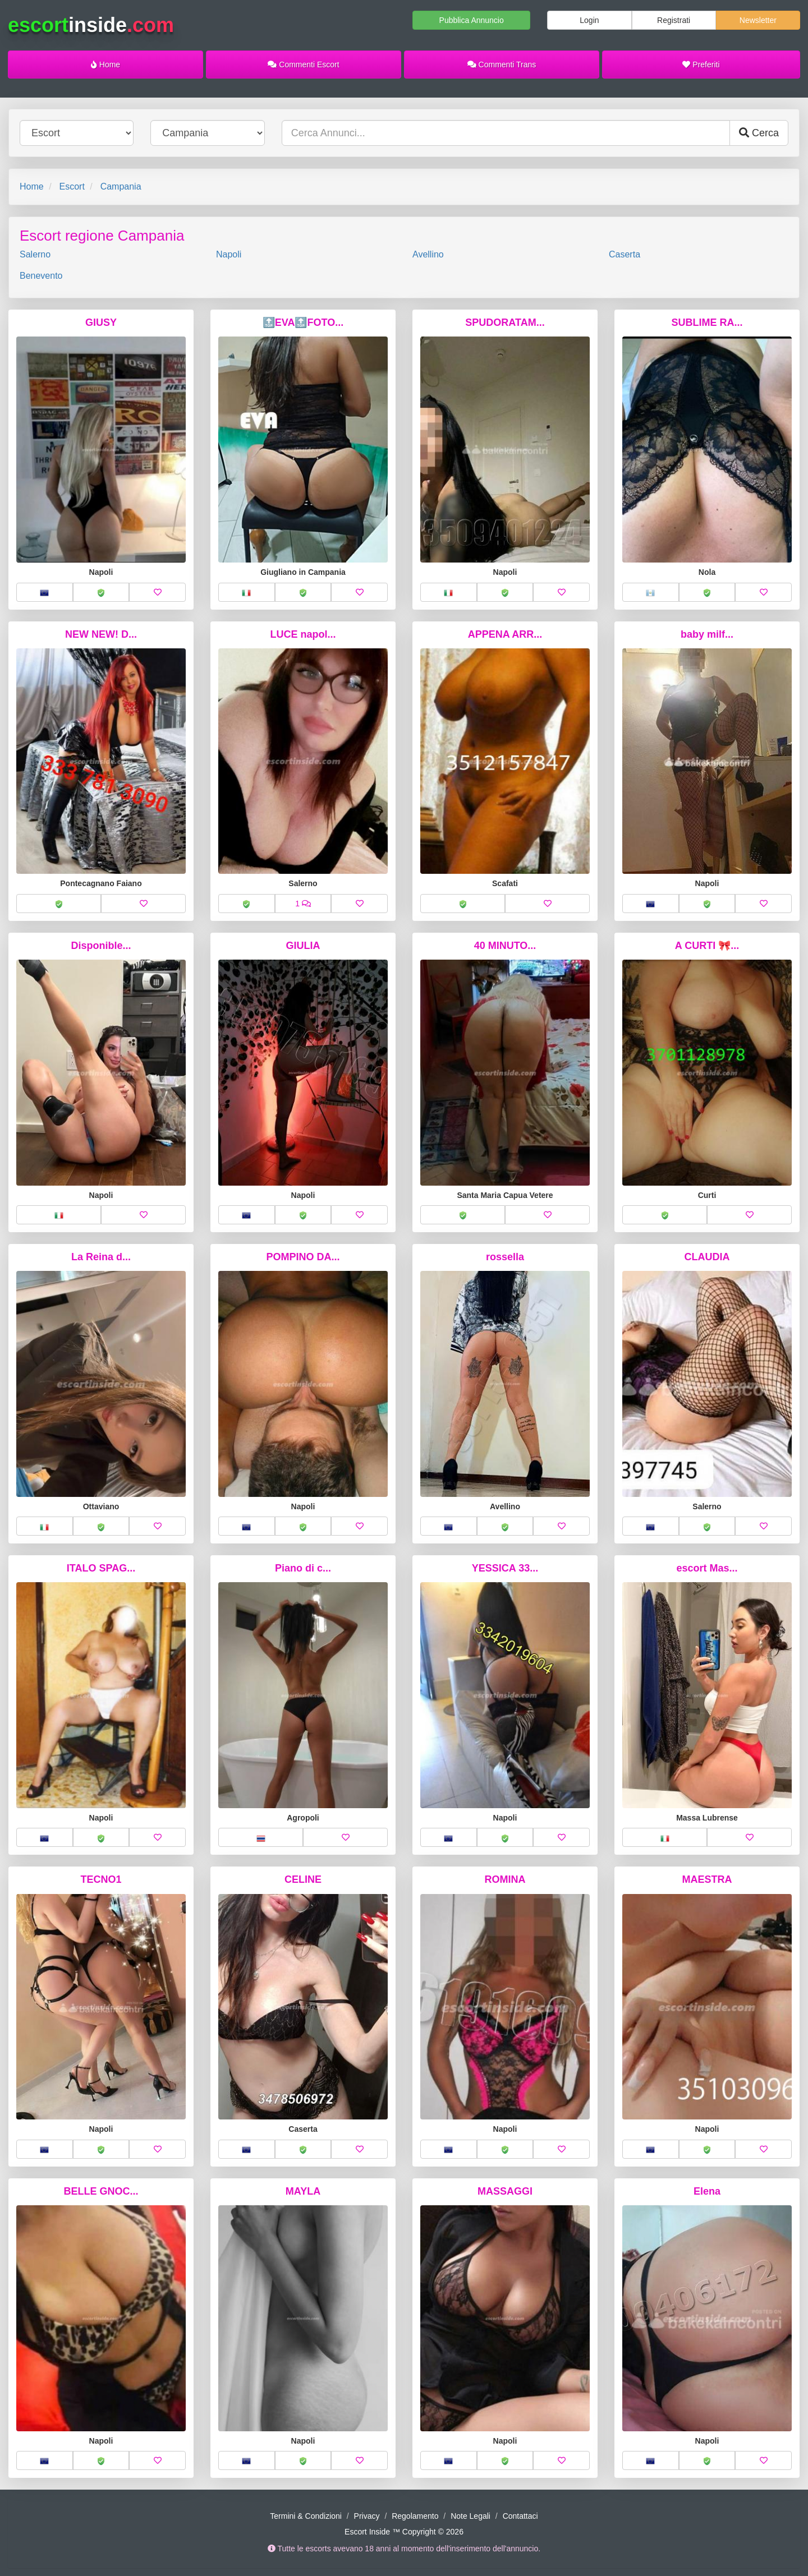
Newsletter (758, 20)
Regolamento (415, 2516)
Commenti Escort (303, 64)
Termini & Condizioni (306, 2516)
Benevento (41, 275)
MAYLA (303, 2191)
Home (105, 64)
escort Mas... (706, 1568)
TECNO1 (100, 1879)
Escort (71, 186)
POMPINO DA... (302, 1256)
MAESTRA (707, 1879)
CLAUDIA (707, 1256)
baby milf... (707, 634)
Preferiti (700, 64)
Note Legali (470, 2516)
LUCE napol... (303, 634)
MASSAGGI (505, 2191)
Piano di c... (303, 1568)
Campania (120, 186)
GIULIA (303, 945)
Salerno (35, 254)
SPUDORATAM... (504, 322)
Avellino (428, 254)
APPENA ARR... (505, 634)
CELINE (303, 1879)
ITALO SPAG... (101, 1568)
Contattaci (520, 2516)
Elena (707, 2191)
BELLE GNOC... (100, 2191)
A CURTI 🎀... (707, 945)
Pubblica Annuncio (471, 20)
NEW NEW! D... (101, 634)
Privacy (367, 2516)
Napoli (228, 254)
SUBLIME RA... (706, 322)
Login (589, 20)
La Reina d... (101, 1256)
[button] (44, 592)
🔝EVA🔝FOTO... (303, 322)
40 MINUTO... (505, 945)
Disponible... (101, 945)
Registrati (673, 20)
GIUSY (101, 322)
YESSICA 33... (505, 1568)
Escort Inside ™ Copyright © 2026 (404, 2531)
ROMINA (505, 1879)
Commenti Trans (501, 64)
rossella (505, 1256)
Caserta (624, 254)
